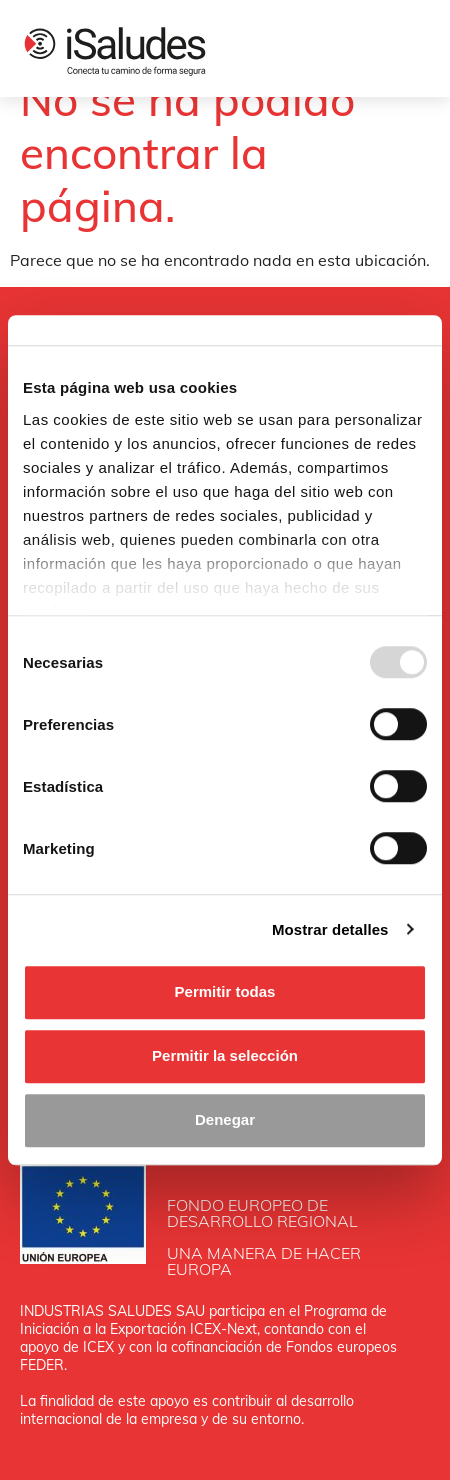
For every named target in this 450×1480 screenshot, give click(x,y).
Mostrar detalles (330, 929)
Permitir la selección (225, 1055)
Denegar (225, 1119)
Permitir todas (225, 991)
